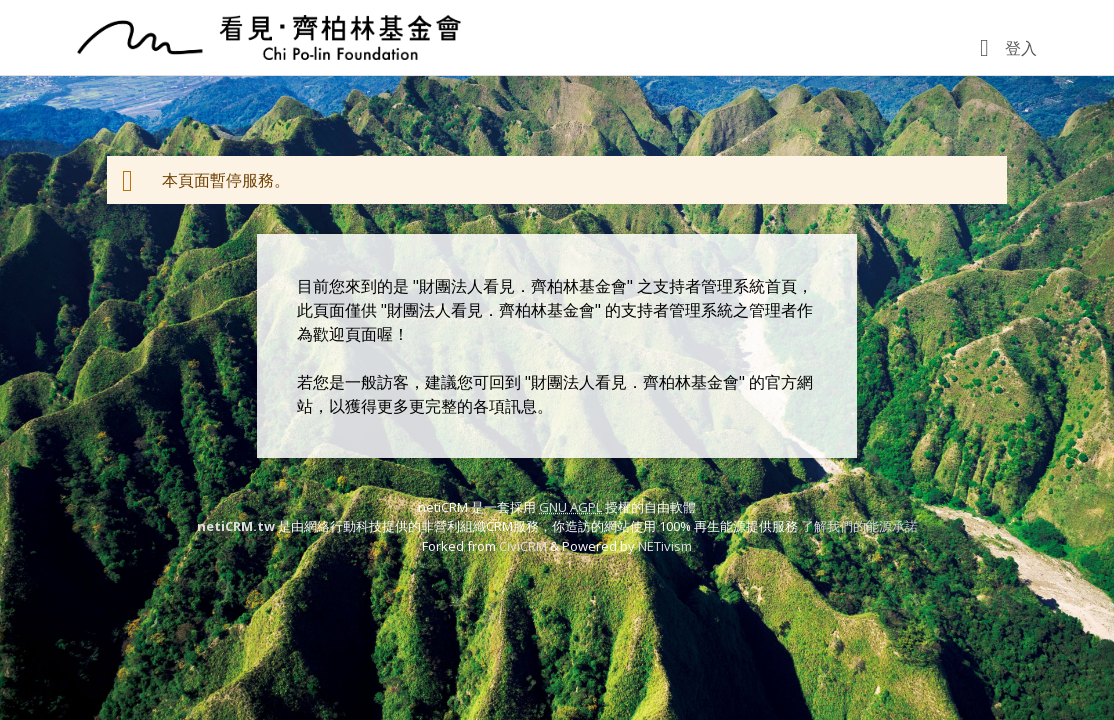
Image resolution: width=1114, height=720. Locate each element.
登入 (1021, 48)
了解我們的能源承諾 (859, 526)
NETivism (665, 546)
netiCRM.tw (236, 526)
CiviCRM (523, 546)
